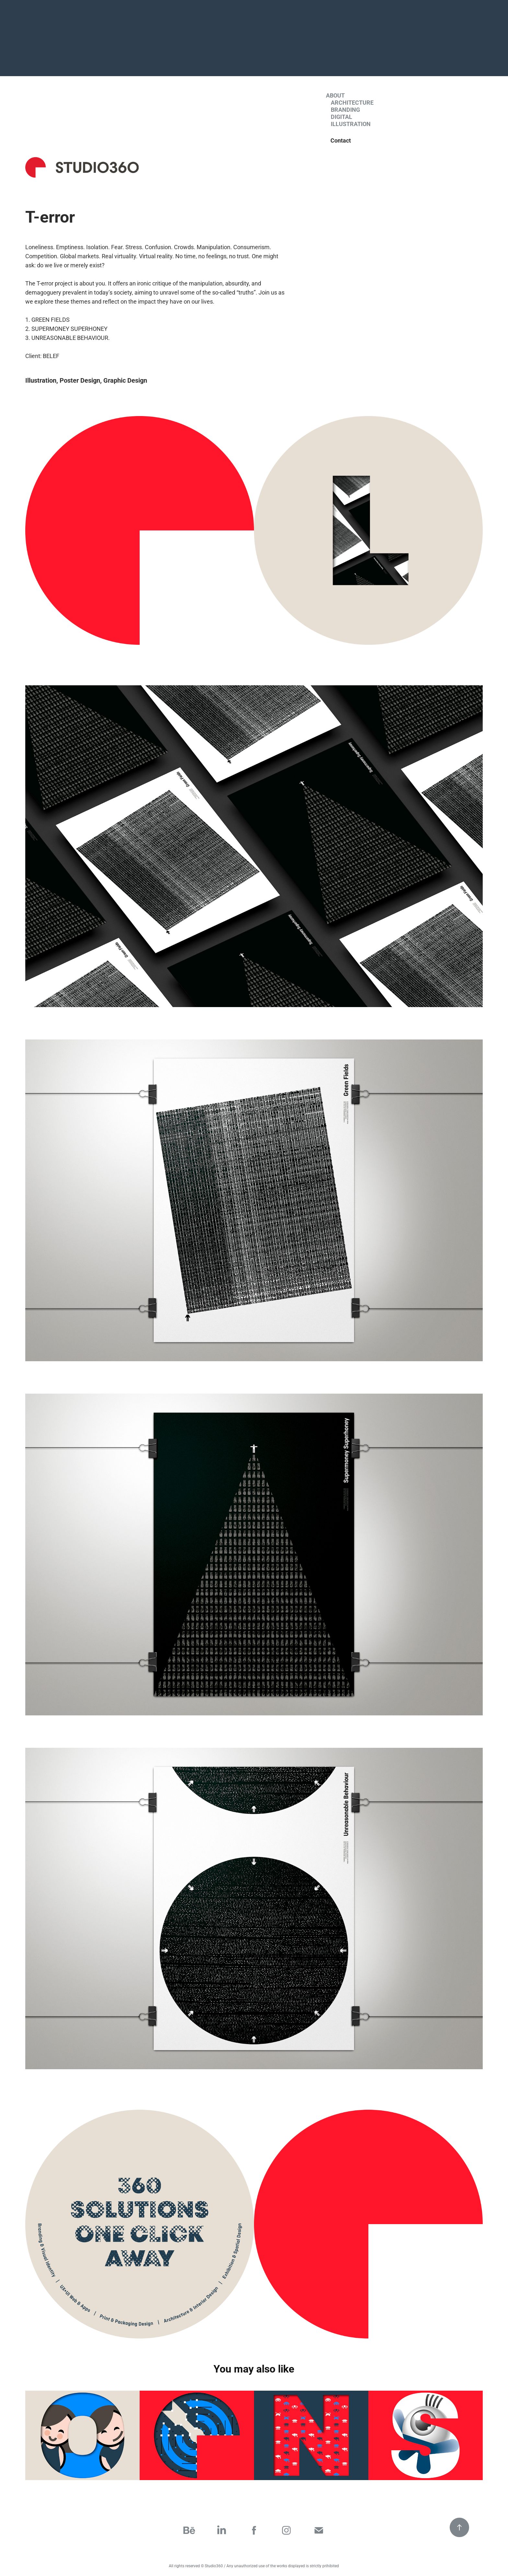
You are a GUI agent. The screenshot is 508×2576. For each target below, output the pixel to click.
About (335, 95)
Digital (341, 117)
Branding (345, 109)
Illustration (351, 124)
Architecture (352, 102)
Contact (340, 140)
